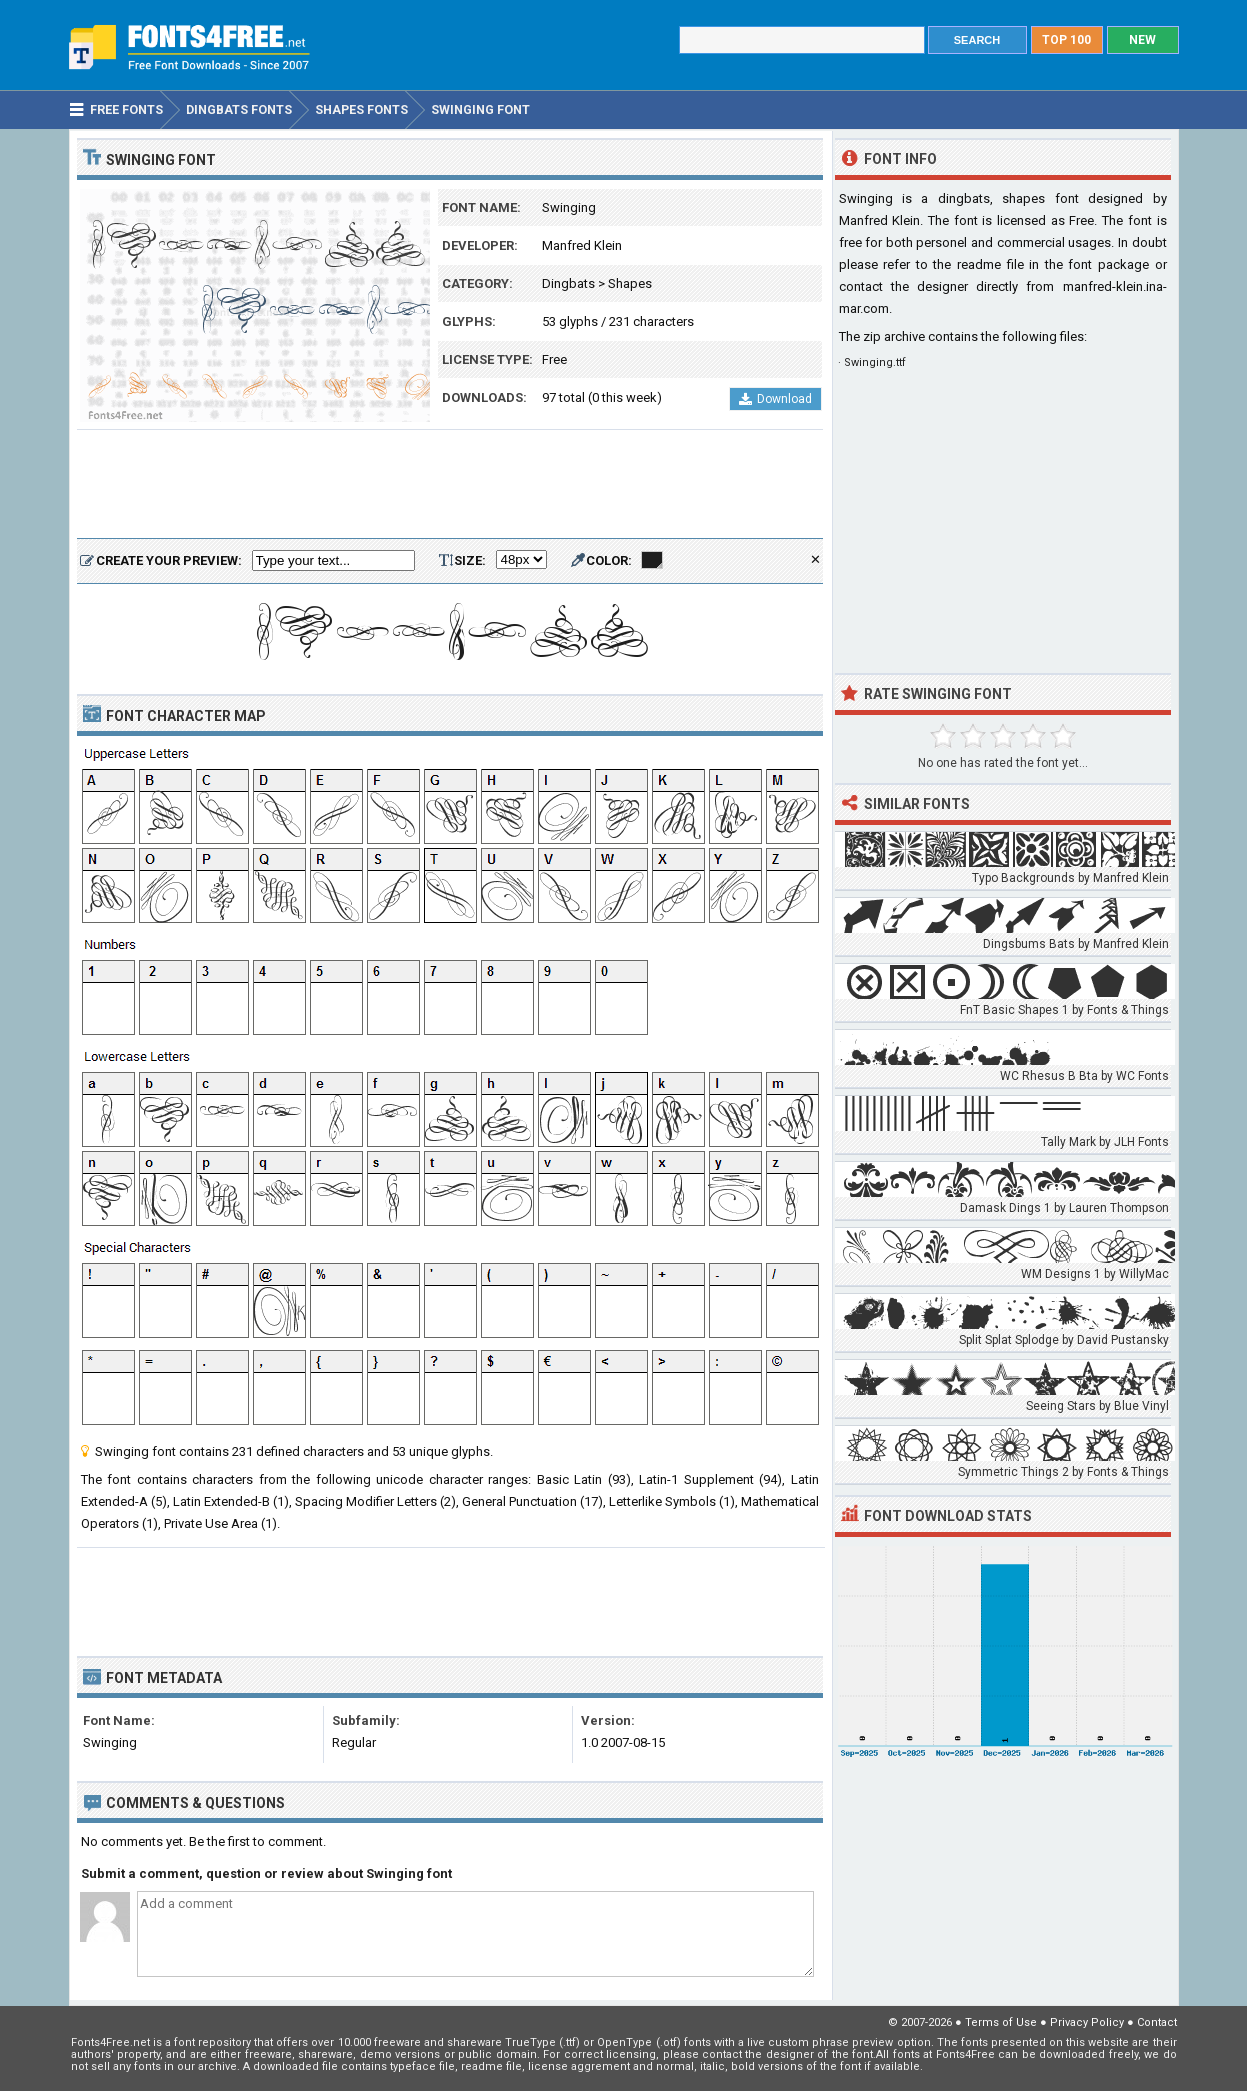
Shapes (630, 283)
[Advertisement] (450, 485)
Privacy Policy (1087, 2022)
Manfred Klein (582, 245)
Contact (1157, 2022)
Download (775, 399)
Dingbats (568, 283)
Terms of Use (1001, 2022)
